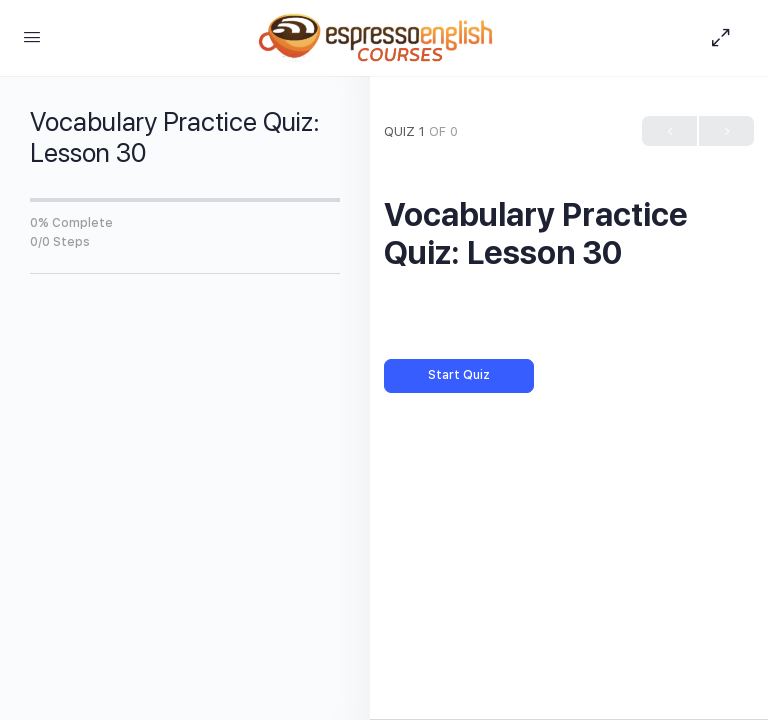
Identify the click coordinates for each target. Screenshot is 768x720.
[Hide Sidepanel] (726, 38)
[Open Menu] (32, 36)
